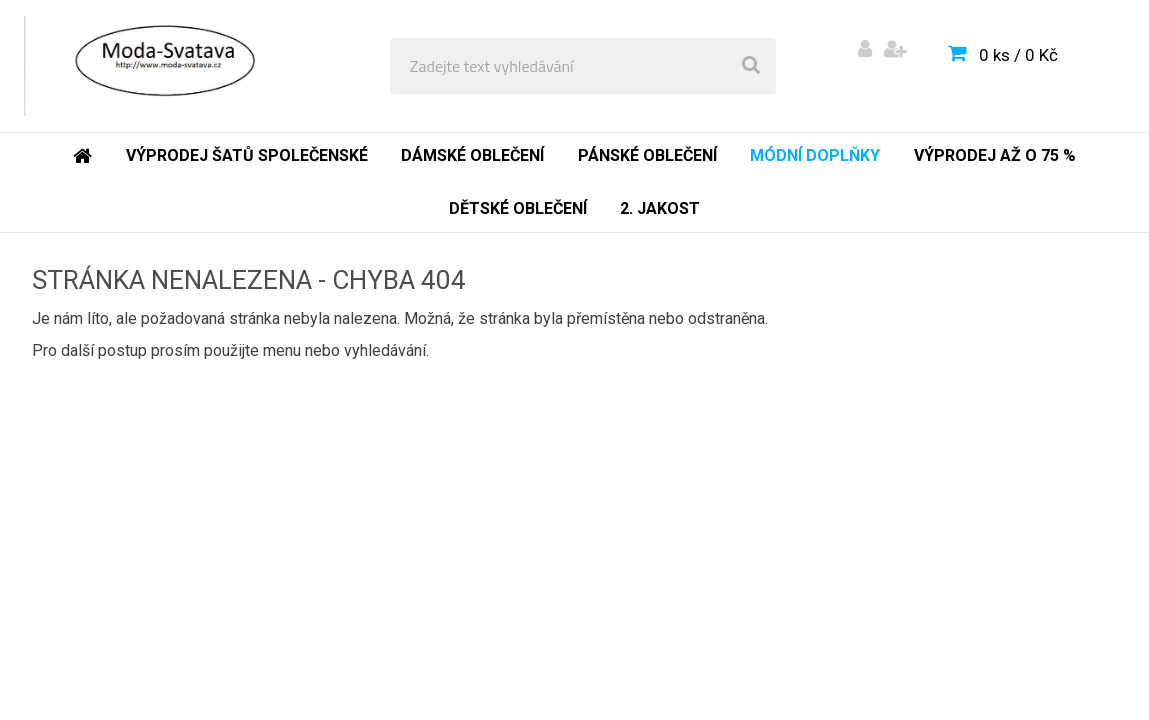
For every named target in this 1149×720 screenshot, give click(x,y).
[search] (751, 66)
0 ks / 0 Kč (1018, 55)
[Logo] (161, 66)
